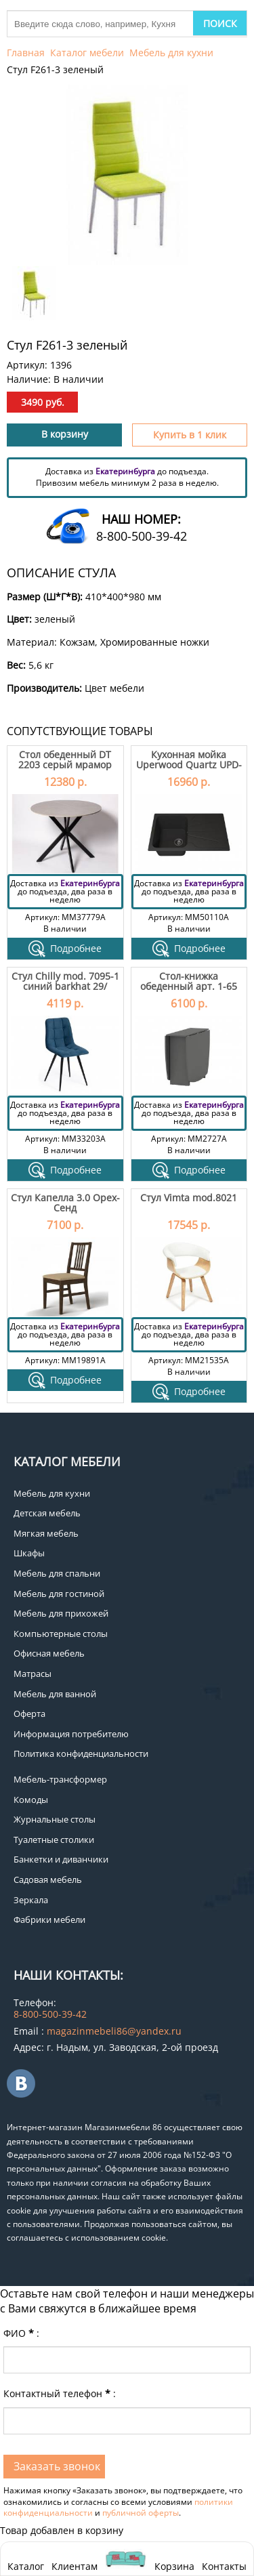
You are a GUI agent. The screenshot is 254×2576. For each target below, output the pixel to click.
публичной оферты (140, 2512)
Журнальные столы (55, 1819)
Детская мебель (47, 1513)
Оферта (29, 1713)
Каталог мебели (87, 52)
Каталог (25, 2566)
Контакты (224, 2566)
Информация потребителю (71, 1734)
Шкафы (29, 1553)
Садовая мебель (48, 1879)
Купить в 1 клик (189, 434)
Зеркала (31, 1900)
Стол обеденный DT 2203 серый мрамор (65, 759)
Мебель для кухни (171, 52)
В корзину (64, 434)
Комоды (31, 1799)
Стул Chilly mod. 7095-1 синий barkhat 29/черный (65, 986)
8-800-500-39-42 (141, 536)
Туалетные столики (54, 1839)
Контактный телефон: (59, 2393)
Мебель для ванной (55, 1694)
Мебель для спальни (57, 1573)
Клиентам (74, 2566)
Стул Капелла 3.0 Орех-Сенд (65, 1202)
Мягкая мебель (46, 1533)
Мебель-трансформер (60, 1779)
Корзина (174, 2559)
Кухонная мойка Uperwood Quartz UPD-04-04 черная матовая (189, 765)
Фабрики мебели (49, 1919)
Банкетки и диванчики (61, 1859)
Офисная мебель (49, 1653)
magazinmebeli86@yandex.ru (114, 2030)
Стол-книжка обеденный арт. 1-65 (188, 981)
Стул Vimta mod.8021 (188, 1197)
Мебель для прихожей (61, 1613)
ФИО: (21, 2333)
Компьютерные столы (61, 1633)
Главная (26, 52)
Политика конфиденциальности (81, 1753)
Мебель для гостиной (59, 1593)
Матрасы (32, 1673)
